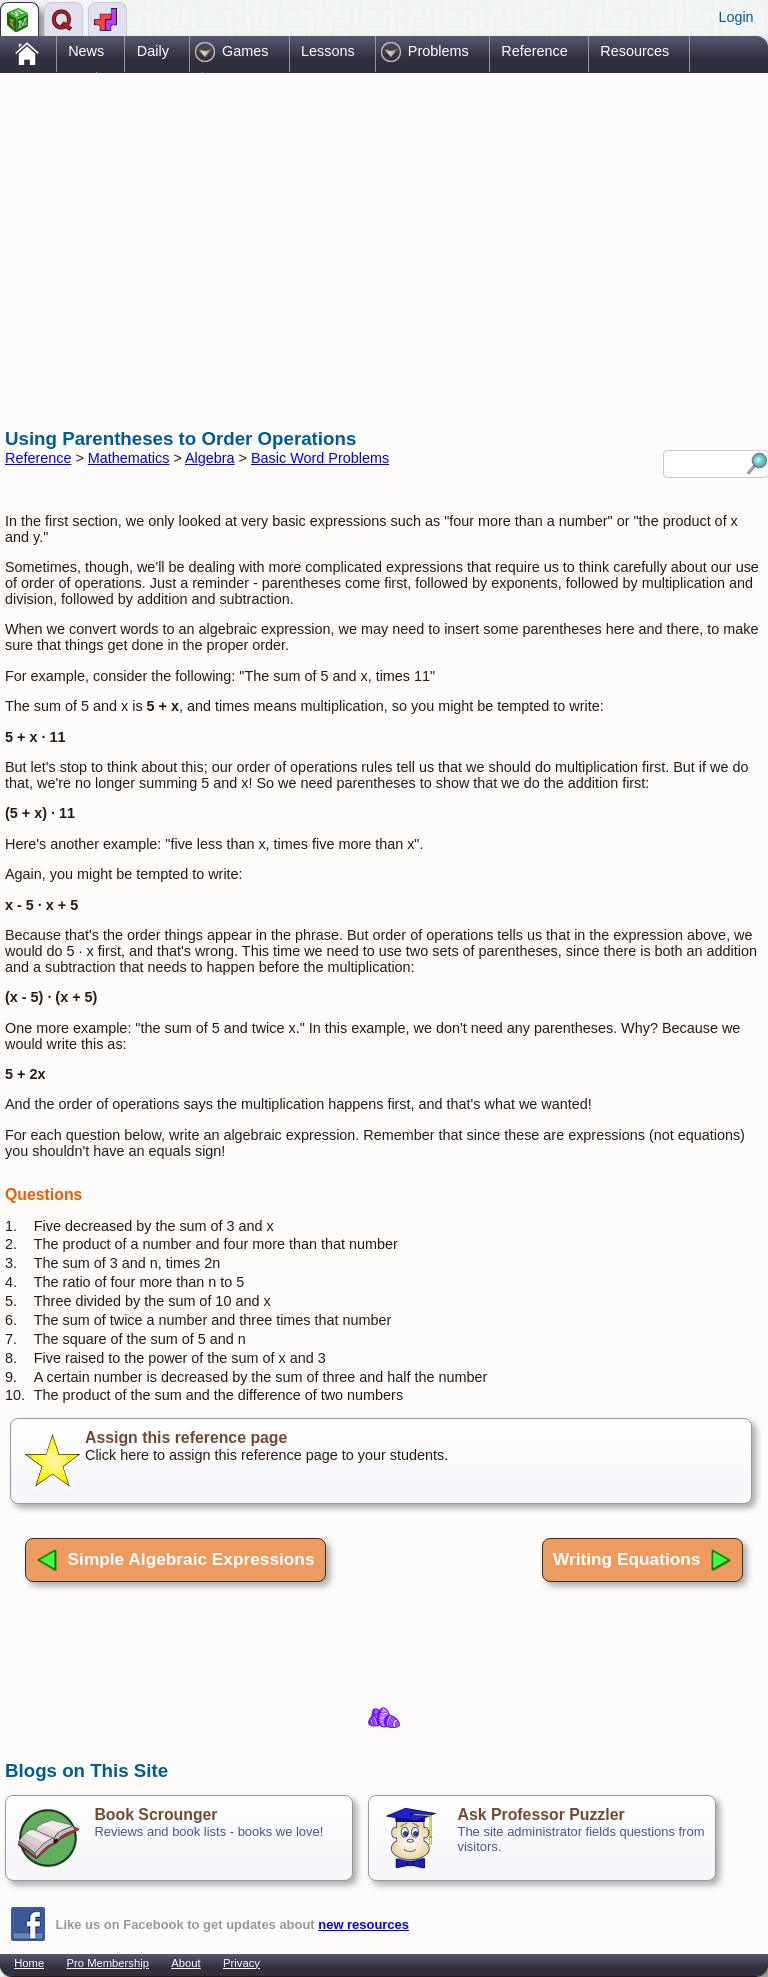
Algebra (210, 458)
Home (29, 1963)
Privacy (241, 1963)
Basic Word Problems (320, 458)
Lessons (328, 51)
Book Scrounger (155, 1814)
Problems (438, 51)
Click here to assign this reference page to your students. (381, 1461)
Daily (153, 51)
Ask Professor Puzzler (540, 1814)
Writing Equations (642, 1560)
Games (245, 51)
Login (735, 17)
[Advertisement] (239, 233)
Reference (534, 51)
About (185, 1963)
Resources (634, 51)
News (86, 51)
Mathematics (129, 458)
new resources (363, 1924)
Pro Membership (108, 1963)
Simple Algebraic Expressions (175, 1560)
